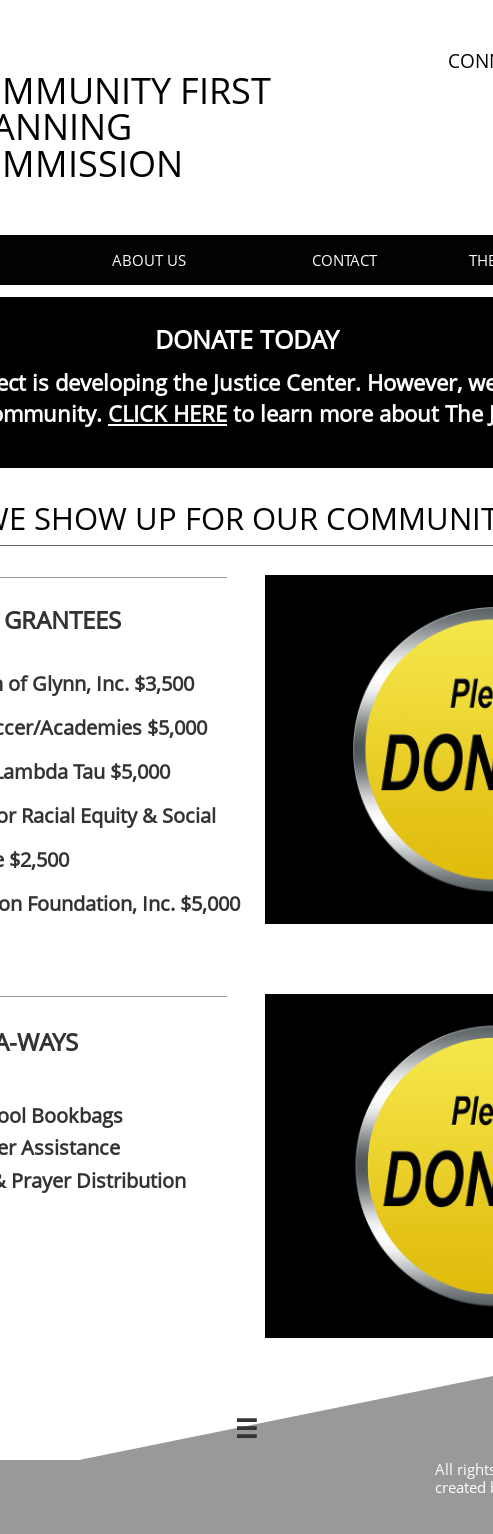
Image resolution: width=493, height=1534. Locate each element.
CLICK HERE (167, 413)
